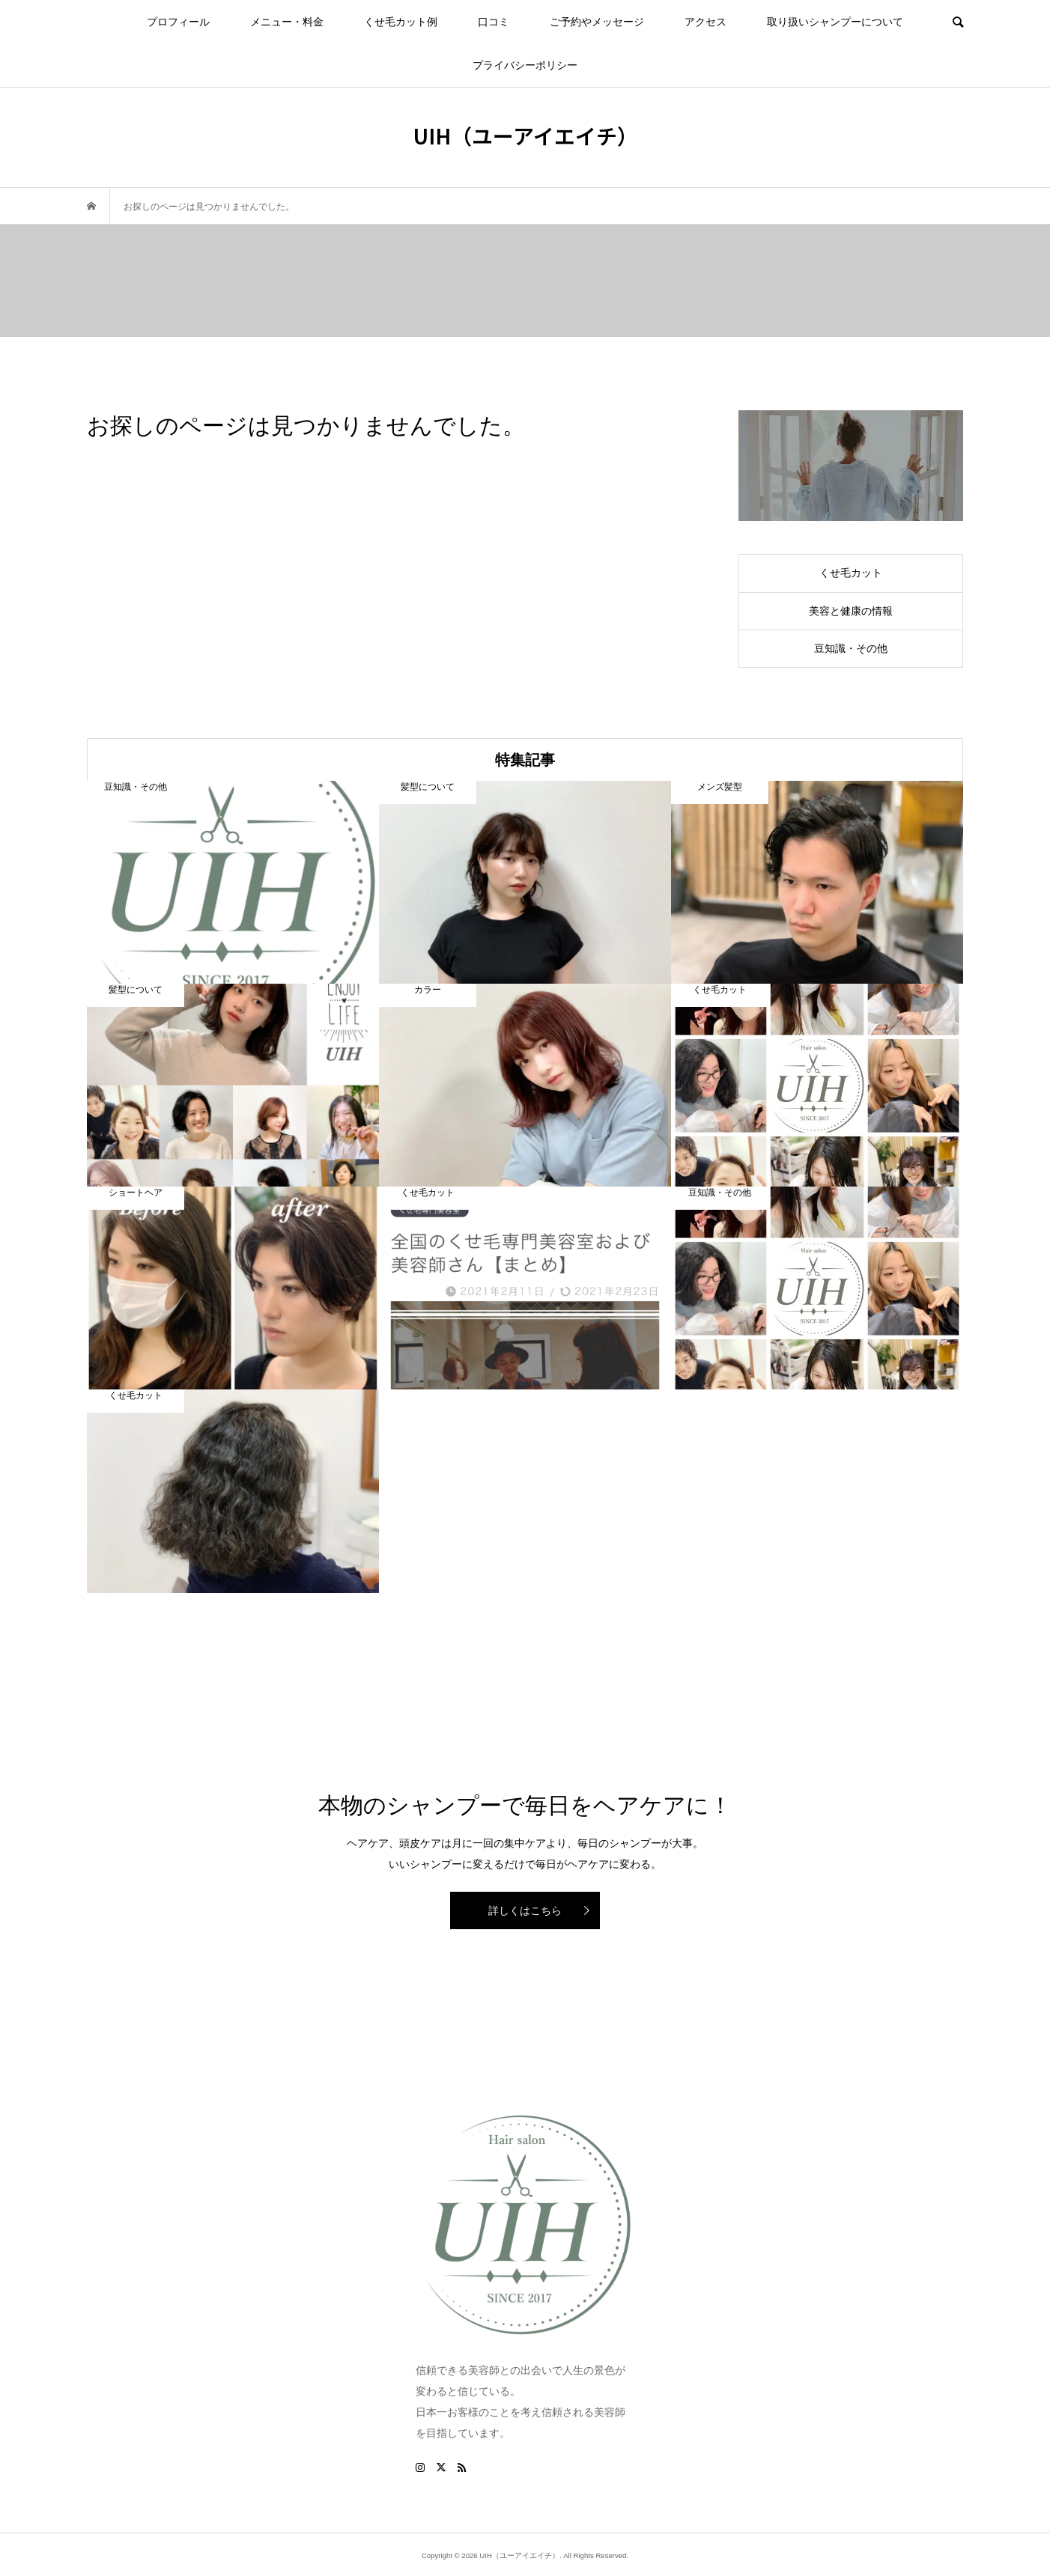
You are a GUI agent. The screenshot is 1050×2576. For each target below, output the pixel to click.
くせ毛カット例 (400, 22)
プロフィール (178, 22)
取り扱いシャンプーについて (835, 22)
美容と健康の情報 (851, 611)
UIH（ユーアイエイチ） (525, 135)
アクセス (705, 22)
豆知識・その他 (850, 648)
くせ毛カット (850, 573)
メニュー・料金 (287, 22)
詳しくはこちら (525, 1910)
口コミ (493, 22)
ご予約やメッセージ (597, 22)
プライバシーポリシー (525, 65)
